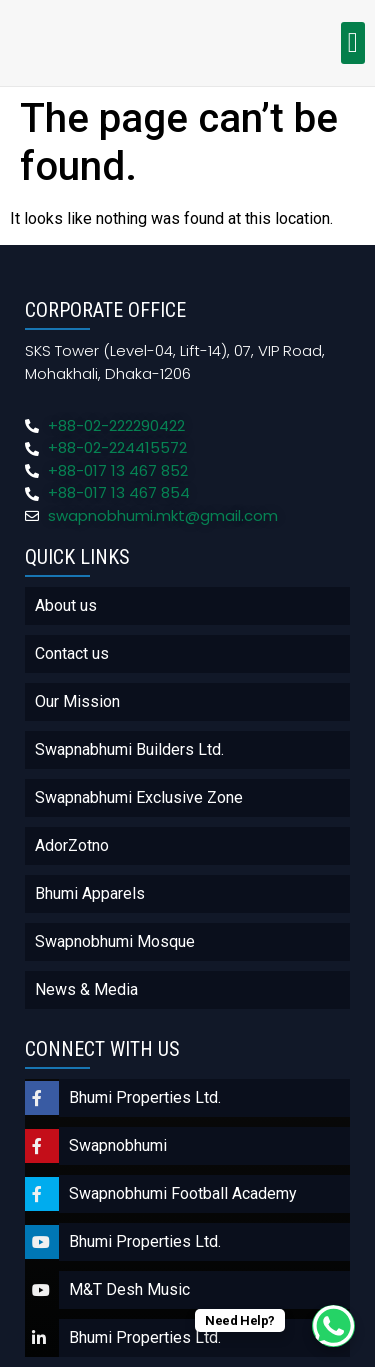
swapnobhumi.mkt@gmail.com (163, 515)
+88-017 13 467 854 (119, 492)
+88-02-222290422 (116, 425)
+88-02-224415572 (117, 447)
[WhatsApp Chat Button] (333, 1326)
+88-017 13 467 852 (118, 470)
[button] (353, 43)
